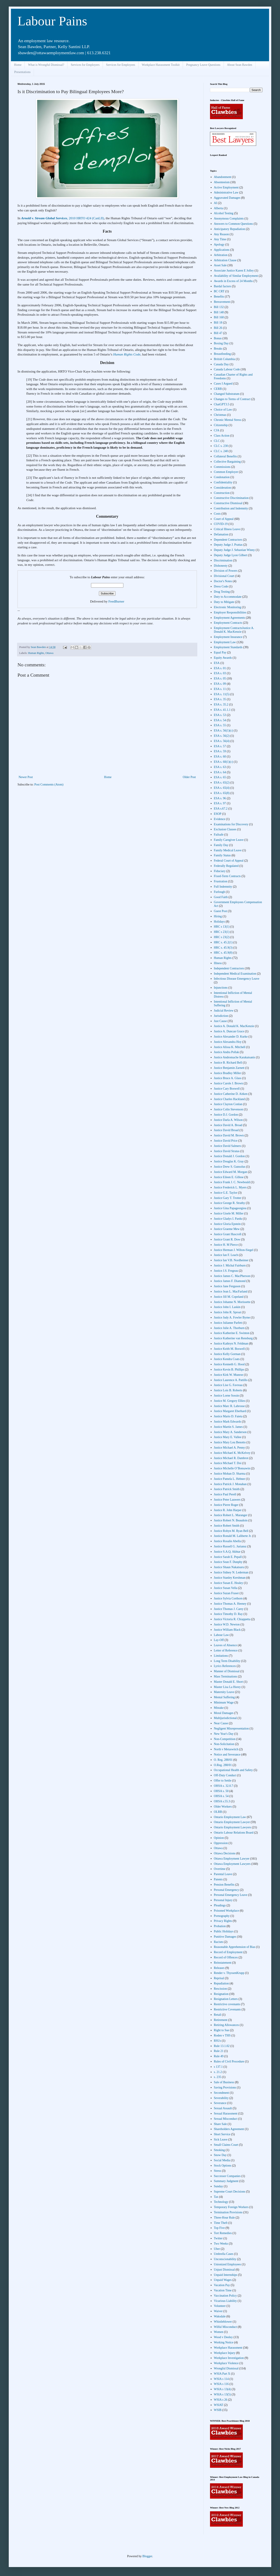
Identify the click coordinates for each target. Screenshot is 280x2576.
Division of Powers (226, 570)
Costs (217, 513)
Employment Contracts (228, 622)
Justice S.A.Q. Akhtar (227, 1551)
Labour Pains (52, 21)
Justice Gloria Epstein (227, 1224)
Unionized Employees (227, 2264)
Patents (218, 1879)
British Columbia (224, 359)
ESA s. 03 (220, 673)
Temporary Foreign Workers (231, 2207)
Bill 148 (219, 312)
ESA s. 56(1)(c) (223, 730)
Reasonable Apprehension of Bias (234, 1947)
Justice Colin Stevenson (228, 1109)
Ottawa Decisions (225, 1853)
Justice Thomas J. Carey (229, 1609)
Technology (221, 2201)
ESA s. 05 (220, 678)
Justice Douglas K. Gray (229, 1161)
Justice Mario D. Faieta (228, 1416)
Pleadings (220, 1905)
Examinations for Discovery (231, 824)
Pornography (222, 1916)
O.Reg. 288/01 (223, 1765)
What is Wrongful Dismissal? (46, 64)
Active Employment (226, 187)
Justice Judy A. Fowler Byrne (232, 1317)
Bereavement (222, 301)
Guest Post (220, 911)
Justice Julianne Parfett (228, 1322)
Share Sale (220, 2124)
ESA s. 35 (220, 699)
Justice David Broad (226, 1130)
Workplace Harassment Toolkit (161, 64)
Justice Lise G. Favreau (228, 1385)
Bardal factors (222, 286)
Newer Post (26, 777)
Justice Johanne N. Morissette (232, 1302)
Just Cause (220, 1021)
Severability (221, 2098)
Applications (222, 249)
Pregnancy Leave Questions (203, 64)
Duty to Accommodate (228, 596)
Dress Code (221, 586)
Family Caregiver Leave (229, 839)
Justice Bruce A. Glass (228, 1078)
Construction (222, 493)
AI (215, 203)
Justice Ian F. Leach (226, 1255)
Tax (216, 2196)
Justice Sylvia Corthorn (228, 1598)
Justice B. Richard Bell (228, 1062)
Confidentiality (223, 482)
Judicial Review (224, 1010)
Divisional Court (224, 576)
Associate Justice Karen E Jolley (234, 270)
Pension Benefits (224, 1884)
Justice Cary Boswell (227, 1088)
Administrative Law (226, 192)
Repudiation (221, 1983)
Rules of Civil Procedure (229, 2061)
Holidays (219, 921)
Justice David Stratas (227, 1151)
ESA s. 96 (220, 798)
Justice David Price (226, 1140)
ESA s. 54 (220, 720)
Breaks (218, 348)
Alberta (218, 208)
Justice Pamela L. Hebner (229, 1478)
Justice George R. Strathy (229, 1203)
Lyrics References (225, 1666)
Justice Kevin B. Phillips (229, 1369)
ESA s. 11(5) (221, 694)
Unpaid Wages (223, 2280)
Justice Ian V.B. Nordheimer (231, 1260)
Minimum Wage (224, 1702)
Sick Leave (221, 2139)
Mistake (219, 1707)
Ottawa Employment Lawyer (232, 1858)
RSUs (217, 2040)
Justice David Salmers (227, 1146)
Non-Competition (225, 1739)
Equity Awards (223, 657)
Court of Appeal (224, 519)
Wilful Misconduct (225, 2327)
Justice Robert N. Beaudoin (231, 1520)
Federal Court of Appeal (229, 860)
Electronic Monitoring (227, 607)
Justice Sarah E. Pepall (228, 1557)
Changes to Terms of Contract (232, 399)
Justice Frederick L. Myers (230, 1187)
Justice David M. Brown (229, 1135)
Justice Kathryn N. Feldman (231, 1343)
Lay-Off (219, 1640)
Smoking (219, 2150)
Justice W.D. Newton (227, 1624)
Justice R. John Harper (228, 1510)
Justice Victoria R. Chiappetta (232, 1619)
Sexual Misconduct (226, 2118)
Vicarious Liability (225, 2301)
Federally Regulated (226, 865)
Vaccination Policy (225, 2295)
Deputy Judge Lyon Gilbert (230, 555)
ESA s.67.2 (221, 808)
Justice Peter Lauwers (227, 1499)
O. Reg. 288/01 (223, 1759)
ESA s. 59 (220, 751)
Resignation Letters (226, 1999)
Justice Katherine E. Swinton (232, 1333)
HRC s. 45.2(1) (223, 942)
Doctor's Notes (223, 581)
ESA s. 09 (220, 683)
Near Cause (221, 1723)
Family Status (222, 855)
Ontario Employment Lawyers (232, 1827)
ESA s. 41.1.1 (222, 709)
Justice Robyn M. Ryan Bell (231, 1531)
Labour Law (221, 1635)
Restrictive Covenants (227, 2009)
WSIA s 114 (221, 2379)
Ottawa (49, 653)
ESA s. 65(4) (222, 787)
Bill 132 (219, 307)
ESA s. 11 (220, 689)
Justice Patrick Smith (227, 1489)
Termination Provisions (228, 2212)
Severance (220, 2103)
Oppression (221, 1843)
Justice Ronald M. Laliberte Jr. (233, 1536)
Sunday (218, 2186)
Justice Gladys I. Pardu (228, 1218)
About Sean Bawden (239, 64)
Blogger (147, 2556)
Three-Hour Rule (224, 2217)
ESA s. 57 (220, 746)
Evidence (219, 819)
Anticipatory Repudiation (229, 229)
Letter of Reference (226, 1650)
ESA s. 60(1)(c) (223, 761)
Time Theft (221, 2222)
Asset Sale (220, 265)
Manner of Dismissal (227, 1671)
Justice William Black (227, 1629)
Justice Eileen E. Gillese (229, 1177)
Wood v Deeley (223, 2337)
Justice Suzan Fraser (226, 1593)
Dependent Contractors (228, 539)
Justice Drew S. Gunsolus (229, 1166)
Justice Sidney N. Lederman (231, 1572)
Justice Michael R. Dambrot (231, 1458)
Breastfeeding (222, 353)
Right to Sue (221, 2030)
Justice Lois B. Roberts (228, 1390)
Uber (217, 2248)
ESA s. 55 (220, 725)
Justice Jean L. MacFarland (230, 1291)
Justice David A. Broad (228, 1125)
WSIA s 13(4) (222, 2389)
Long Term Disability (227, 1661)
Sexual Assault (223, 2108)
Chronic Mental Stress (227, 419)
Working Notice (223, 2342)
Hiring (218, 916)
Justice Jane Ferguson (227, 1286)
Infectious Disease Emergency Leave (236, 978)
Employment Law (225, 642)
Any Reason (221, 234)
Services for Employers (85, 64)
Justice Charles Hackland (229, 1099)
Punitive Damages (225, 1936)
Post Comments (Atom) (48, 784)
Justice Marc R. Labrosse (229, 1406)
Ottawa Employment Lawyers (232, 1863)
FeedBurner (116, 601)
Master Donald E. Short (228, 1681)
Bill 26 (218, 327)
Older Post (189, 777)
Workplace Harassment (228, 2347)
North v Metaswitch (226, 1749)
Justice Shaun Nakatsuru (229, 1567)
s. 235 (217, 2077)
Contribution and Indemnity (231, 508)
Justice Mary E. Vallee (228, 1437)
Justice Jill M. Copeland (228, 1296)
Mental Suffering (224, 1697)
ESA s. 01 (220, 668)
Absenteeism (222, 182)
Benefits (219, 296)
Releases (219, 1968)
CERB (218, 388)
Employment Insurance (228, 637)
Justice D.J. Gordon (226, 1114)
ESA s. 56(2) (222, 735)
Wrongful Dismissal (226, 2368)
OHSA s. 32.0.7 (223, 1785)
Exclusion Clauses (225, 829)
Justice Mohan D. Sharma (230, 1473)
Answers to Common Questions (233, 223)
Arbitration (221, 255)
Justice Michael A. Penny (229, 1447)
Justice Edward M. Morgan (230, 1172)
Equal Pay (220, 652)
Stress (217, 2170)
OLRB (218, 1811)
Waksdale (220, 2316)
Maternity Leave (224, 1692)
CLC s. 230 (221, 446)
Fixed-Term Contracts (227, 876)
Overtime (220, 1869)
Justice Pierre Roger (226, 1505)
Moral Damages (224, 1713)
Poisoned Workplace (226, 1910)
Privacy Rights (223, 1921)
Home (17, 64)
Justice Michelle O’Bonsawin (232, 1468)
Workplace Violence (226, 2363)
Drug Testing (222, 591)
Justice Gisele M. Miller (228, 1213)
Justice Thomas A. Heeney (230, 1603)
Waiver (218, 2311)
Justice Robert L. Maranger (230, 1515)
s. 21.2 (218, 2072)
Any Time (220, 239)
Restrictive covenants (227, 2004)
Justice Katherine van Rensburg (233, 1338)
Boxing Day (221, 343)
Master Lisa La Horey (227, 1687)
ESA (217, 663)
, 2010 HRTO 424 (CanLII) (62, 218)
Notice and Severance (227, 1754)
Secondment (221, 2092)
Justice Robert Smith (227, 1525)
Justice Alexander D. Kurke (231, 1036)
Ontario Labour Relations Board (234, 1832)
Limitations (221, 1655)
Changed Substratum (227, 393)
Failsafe (219, 834)
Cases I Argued (223, 383)
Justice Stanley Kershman (230, 1577)
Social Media (222, 2160)
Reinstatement (222, 1962)
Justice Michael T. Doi (228, 1463)
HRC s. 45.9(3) (223, 947)
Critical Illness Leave (227, 529)
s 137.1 (218, 2066)
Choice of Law (223, 409)
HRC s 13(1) (222, 926)
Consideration (222, 487)
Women (218, 2332)
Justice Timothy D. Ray (228, 1614)
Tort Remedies (223, 2233)
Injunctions (221, 987)
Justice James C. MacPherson (232, 1276)
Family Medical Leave (228, 850)
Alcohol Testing (223, 213)
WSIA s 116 (221, 2384)
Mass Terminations (225, 1676)
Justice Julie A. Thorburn (229, 1328)
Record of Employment (228, 1952)
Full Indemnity (223, 886)
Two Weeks (221, 2243)
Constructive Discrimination (231, 498)
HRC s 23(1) (222, 932)
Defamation (221, 534)
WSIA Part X (222, 2373)
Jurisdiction (221, 1015)
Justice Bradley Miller (227, 1073)
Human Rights (36, 653)
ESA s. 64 (220, 772)
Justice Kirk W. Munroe (228, 1374)
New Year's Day (224, 1733)
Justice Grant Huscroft (228, 1234)
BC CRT (219, 291)
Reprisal (219, 1978)
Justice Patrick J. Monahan (230, 1484)
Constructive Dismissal (228, 503)
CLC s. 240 (221, 451)
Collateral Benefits (225, 456)
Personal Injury (223, 1900)
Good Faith (221, 897)
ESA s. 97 (220, 803)
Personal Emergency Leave (230, 1895)
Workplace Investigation (229, 2358)
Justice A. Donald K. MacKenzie (234, 1026)
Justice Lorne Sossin (226, 1395)
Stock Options (222, 2165)
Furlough (219, 892)
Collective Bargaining (227, 461)
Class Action (221, 435)
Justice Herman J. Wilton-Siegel (233, 1250)
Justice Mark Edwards (227, 1421)
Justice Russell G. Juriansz (230, 1546)
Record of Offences (226, 1957)
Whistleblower (223, 2321)
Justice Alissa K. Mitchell (229, 1047)
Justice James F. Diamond (230, 1281)
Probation (220, 1926)
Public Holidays (224, 1931)
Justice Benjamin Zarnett (229, 1067)
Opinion (219, 1837)
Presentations (22, 72)
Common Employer (226, 472)
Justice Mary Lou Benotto (230, 1442)
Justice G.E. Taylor (225, 1192)
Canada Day (221, 364)
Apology (219, 244)
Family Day (221, 845)
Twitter (218, 2238)
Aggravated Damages (227, 197)
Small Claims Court (226, 2144)
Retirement (221, 2020)
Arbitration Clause (225, 260)
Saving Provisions (225, 2087)
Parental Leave (223, 1874)
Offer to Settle (222, 1780)
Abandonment (222, 177)
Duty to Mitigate (224, 602)
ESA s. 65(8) (222, 793)
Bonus (218, 338)
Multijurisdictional (225, 1718)
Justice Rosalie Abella (227, 1541)
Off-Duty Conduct (225, 1775)
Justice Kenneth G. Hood (229, 1364)
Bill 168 (219, 317)
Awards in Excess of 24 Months (233, 281)
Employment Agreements (229, 617)
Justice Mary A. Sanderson (230, 1432)
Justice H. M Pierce (226, 1244)
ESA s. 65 (220, 777)
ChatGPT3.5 (221, 404)
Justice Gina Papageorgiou (230, 1208)
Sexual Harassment (226, 2113)
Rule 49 (219, 2056)
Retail (217, 2014)
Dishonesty (221, 565)
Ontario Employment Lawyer (232, 1822)
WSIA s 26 (220, 2399)
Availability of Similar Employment (236, 275)
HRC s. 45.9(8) (223, 952)
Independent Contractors (229, 968)
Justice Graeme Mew (227, 1229)
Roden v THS (222, 2035)
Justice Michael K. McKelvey (232, 1452)
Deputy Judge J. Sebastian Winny (234, 550)
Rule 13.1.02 (222, 2046)
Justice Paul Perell (225, 1494)
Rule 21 (219, 2051)
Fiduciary (220, 871)
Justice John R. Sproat (227, 1312)
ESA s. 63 (220, 767)
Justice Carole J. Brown (228, 1083)
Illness (218, 963)
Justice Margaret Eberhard (230, 1411)
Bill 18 (218, 322)
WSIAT (218, 2405)
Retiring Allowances (226, 2025)
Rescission (220, 1988)
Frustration (220, 881)
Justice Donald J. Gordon (229, 1156)
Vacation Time (223, 2290)
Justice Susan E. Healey (228, 1583)
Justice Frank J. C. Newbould (232, 1182)
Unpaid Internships (225, 2274)
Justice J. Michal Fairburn (230, 1265)
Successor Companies (227, 2176)
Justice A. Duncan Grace (229, 1031)
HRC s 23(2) (222, 937)
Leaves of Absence (225, 1645)
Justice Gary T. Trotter (227, 1198)
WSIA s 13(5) (222, 2394)
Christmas (220, 414)
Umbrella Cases (223, 2254)
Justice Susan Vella (225, 1588)
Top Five (219, 2227)
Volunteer (220, 2306)
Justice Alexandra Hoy (228, 1041)
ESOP (217, 813)
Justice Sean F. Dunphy (228, 1562)
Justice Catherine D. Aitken (231, 1094)
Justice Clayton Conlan (228, 1104)
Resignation (221, 1994)
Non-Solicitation (224, 1744)
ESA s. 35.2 (221, 704)
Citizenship (221, 425)
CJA (216, 430)
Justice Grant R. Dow (227, 1239)
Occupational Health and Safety (233, 1770)
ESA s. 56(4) (222, 741)
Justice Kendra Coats (227, 1359)
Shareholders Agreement (229, 2129)
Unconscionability (225, 2259)
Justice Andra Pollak (226, 1052)
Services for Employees (120, 64)
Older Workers (223, 1806)
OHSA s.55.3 (222, 1801)
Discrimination (223, 560)
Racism (218, 1942)
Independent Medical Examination (235, 973)
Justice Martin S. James (228, 1426)
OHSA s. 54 (221, 1796)
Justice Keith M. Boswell (229, 1348)
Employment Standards (228, 647)
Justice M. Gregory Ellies (229, 1400)
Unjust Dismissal (224, 2269)
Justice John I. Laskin (227, 1307)
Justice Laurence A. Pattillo (231, 1380)
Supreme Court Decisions (229, 2191)
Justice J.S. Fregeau (226, 1270)
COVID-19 (221, 524)
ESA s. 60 (220, 756)
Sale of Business (224, 2082)
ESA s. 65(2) (222, 782)
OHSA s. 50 (221, 1791)
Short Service (222, 2134)
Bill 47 (218, 333)
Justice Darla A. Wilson (228, 1120)
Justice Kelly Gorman (227, 1354)
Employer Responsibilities (230, 612)
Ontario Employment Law (230, 1817)
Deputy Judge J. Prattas (228, 544)
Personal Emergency (226, 1890)
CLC (217, 440)
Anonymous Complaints (229, 218)
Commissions (222, 467)
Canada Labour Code (227, 369)
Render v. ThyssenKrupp (229, 1973)
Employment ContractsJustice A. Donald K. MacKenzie (234, 629)
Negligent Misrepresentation (231, 1728)
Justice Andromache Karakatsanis (234, 1057)
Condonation (222, 477)
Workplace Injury (224, 2353)
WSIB (218, 2410)
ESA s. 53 (220, 715)
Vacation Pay (222, 2285)
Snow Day (220, 2155)
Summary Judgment (226, 2181)
